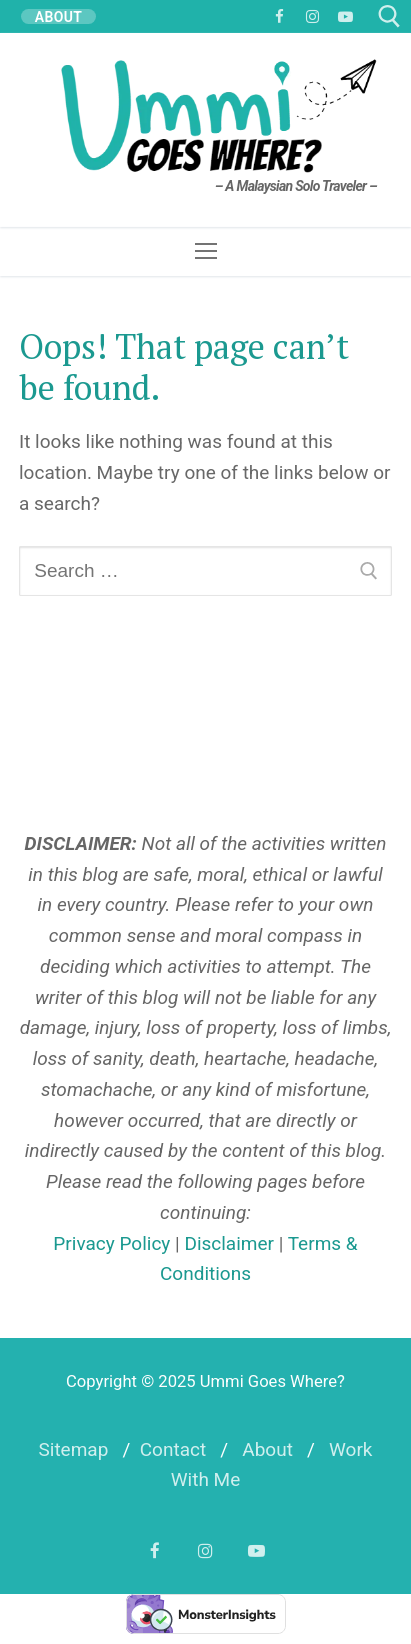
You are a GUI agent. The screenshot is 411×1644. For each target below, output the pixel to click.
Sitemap (73, 1449)
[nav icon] (205, 251)
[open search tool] (389, 16)
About (267, 1449)
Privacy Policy (111, 1243)
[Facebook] (279, 16)
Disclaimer (229, 1243)
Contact (173, 1449)
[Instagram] (312, 16)
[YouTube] (345, 16)
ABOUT (59, 16)
